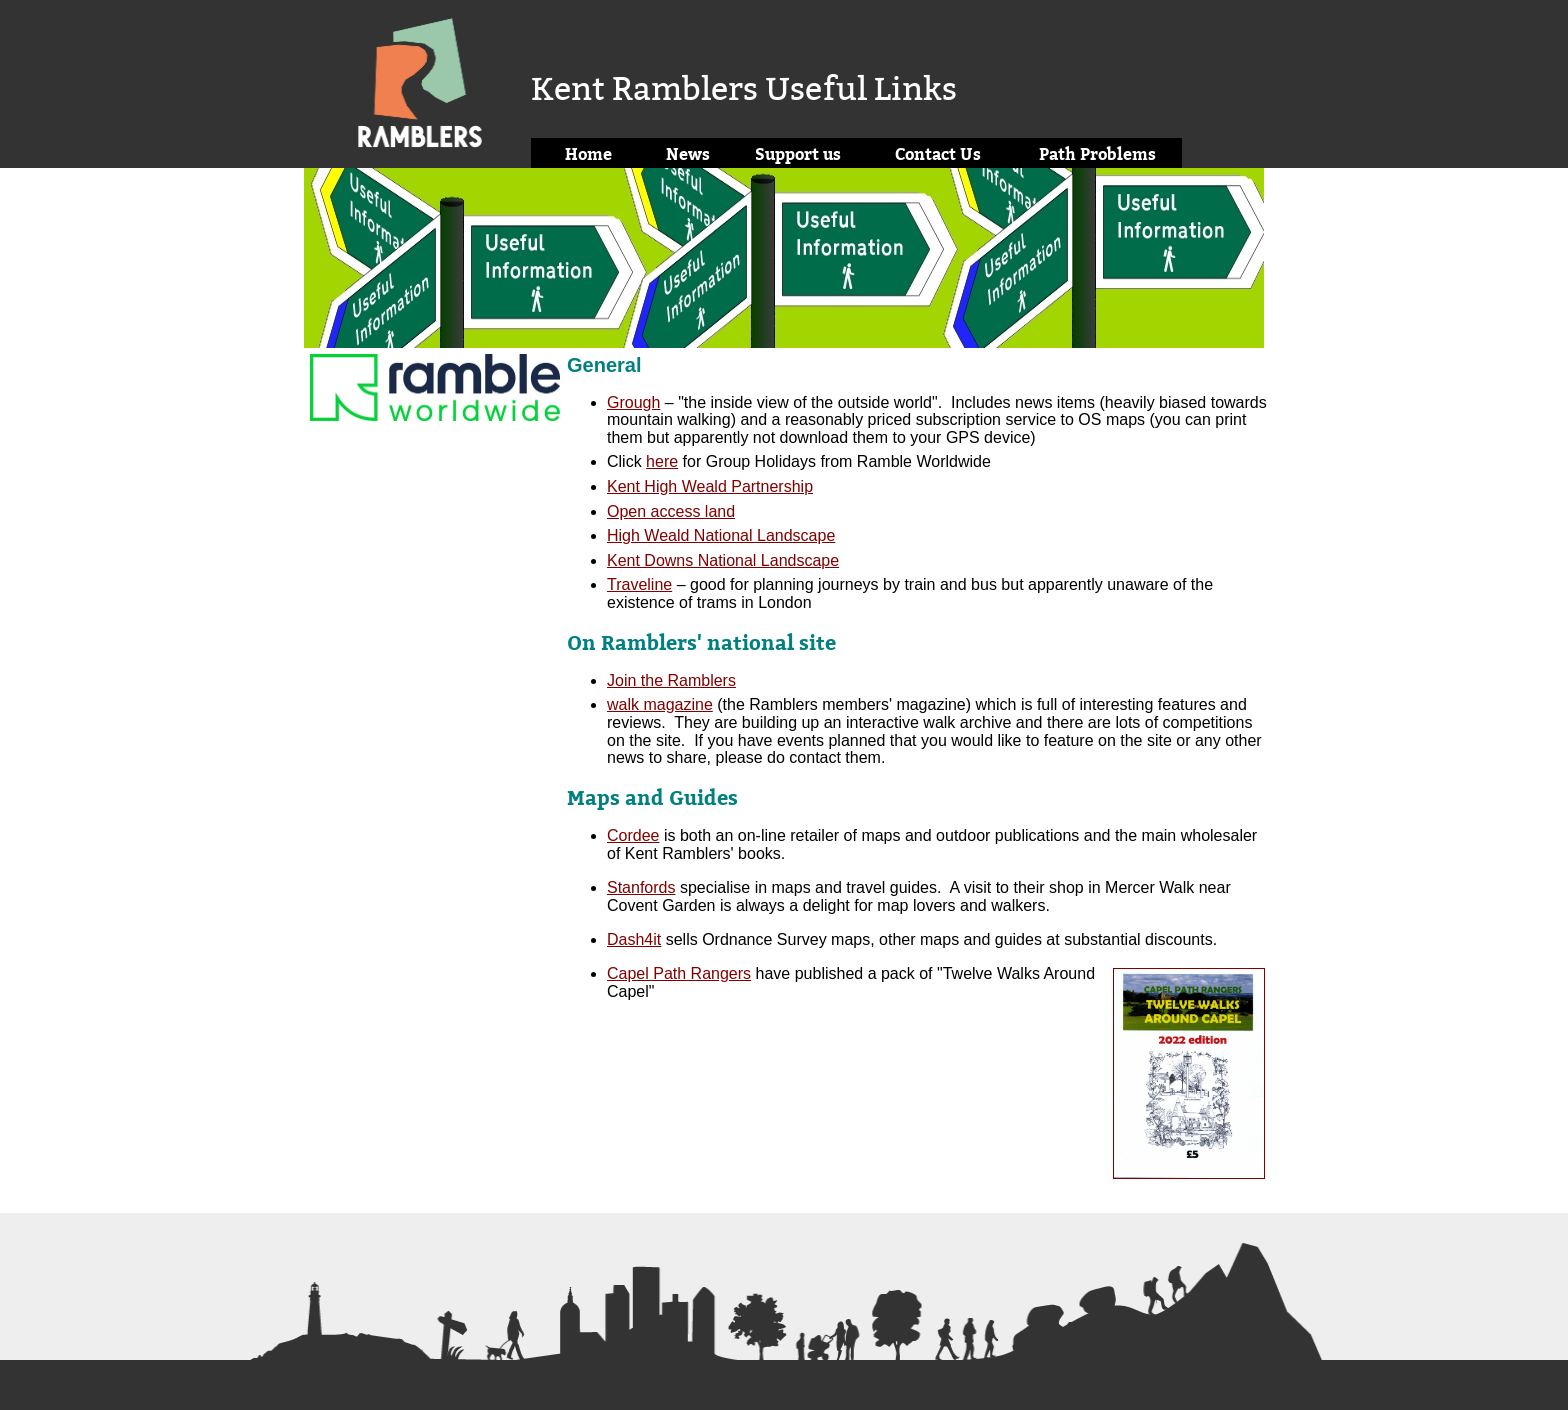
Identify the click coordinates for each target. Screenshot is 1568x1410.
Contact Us (938, 153)
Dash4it (634, 939)
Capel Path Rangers (679, 973)
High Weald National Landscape (721, 535)
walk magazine (660, 704)
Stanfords (641, 887)
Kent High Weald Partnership (710, 486)
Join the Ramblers (671, 680)
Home (588, 153)
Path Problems (1097, 153)
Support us (798, 153)
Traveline (639, 584)
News (688, 153)
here (662, 461)
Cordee (633, 835)
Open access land (671, 511)
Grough (633, 402)
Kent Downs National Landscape (723, 560)
